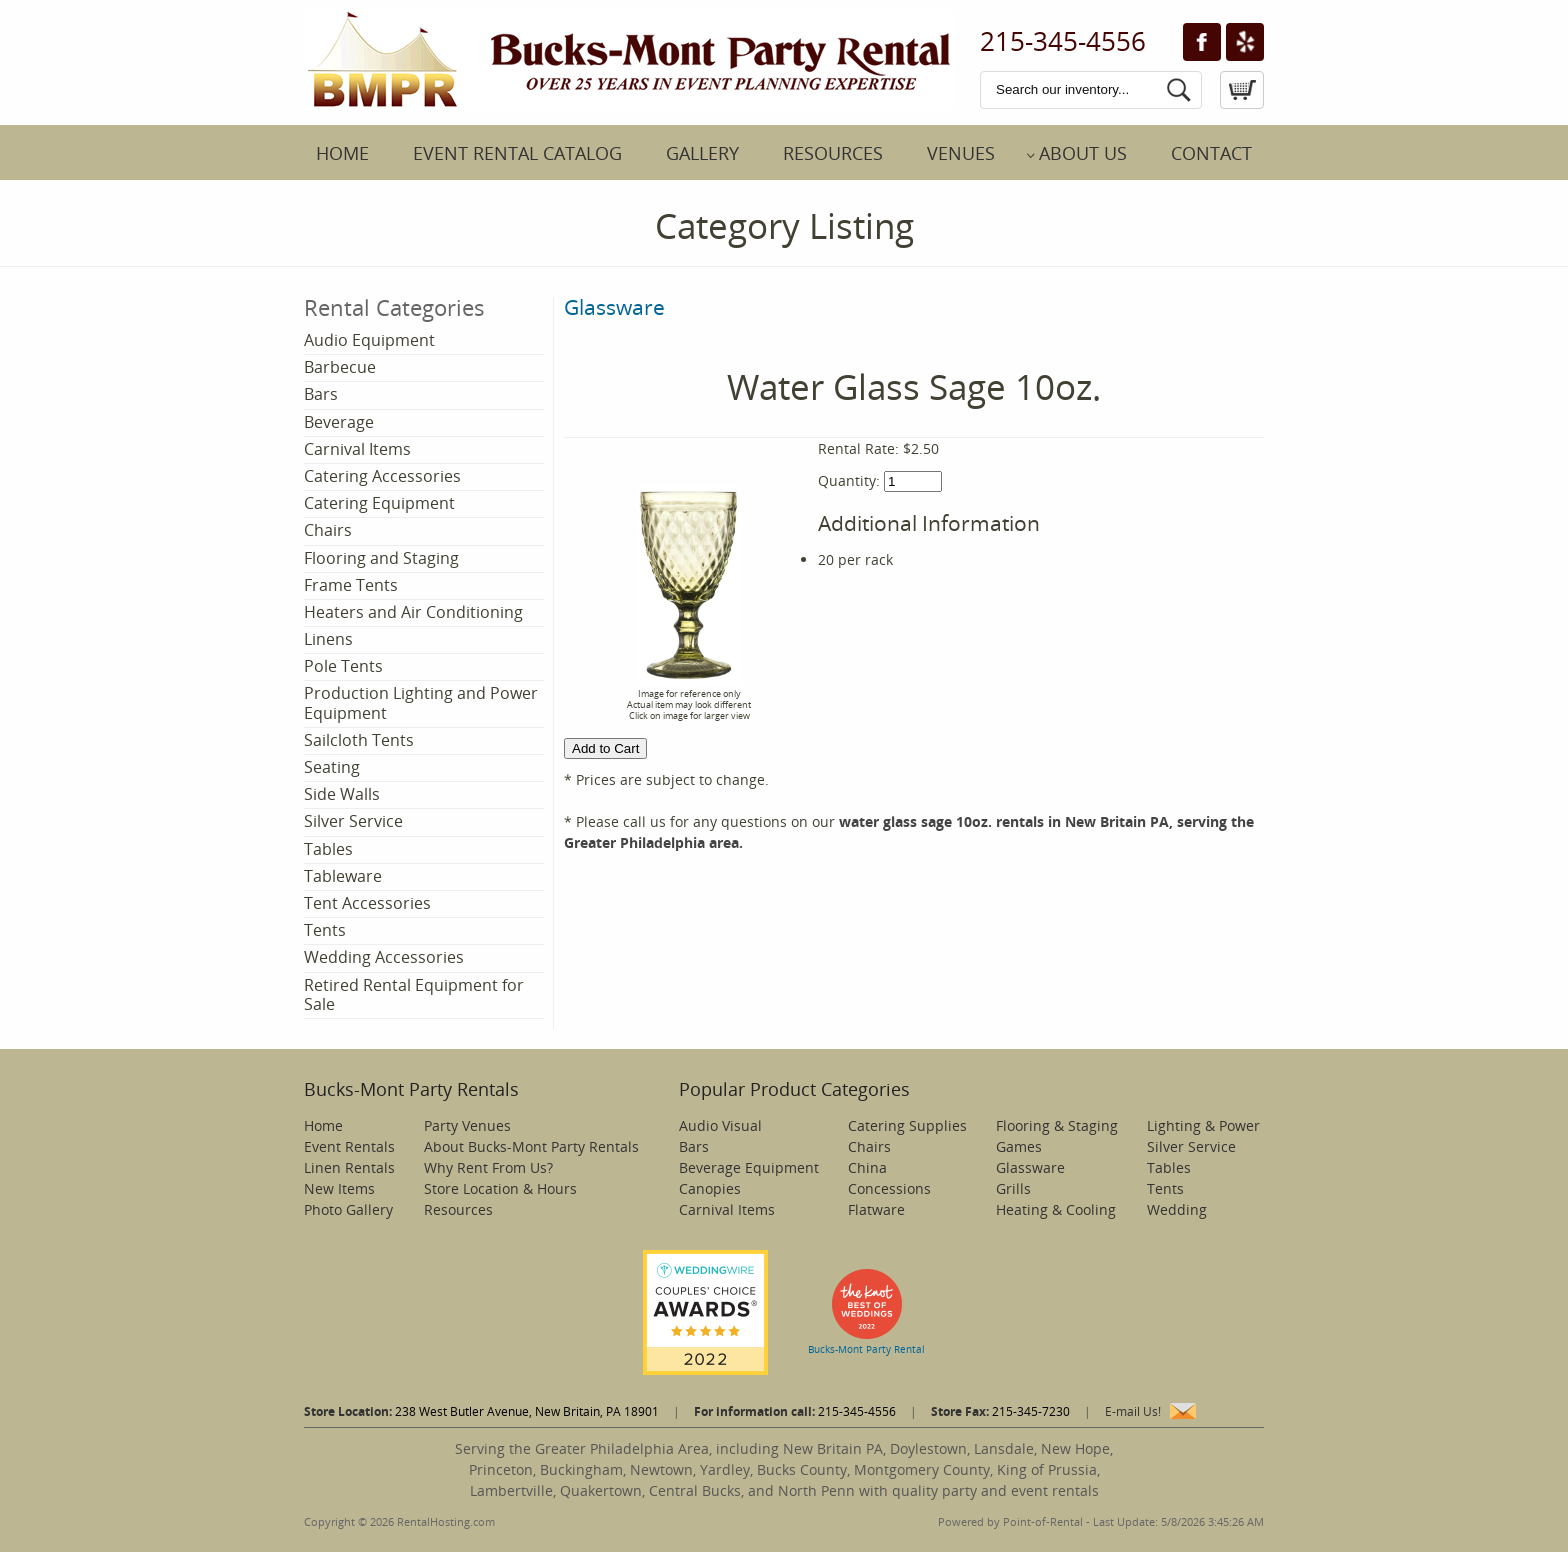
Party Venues (467, 1125)
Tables (328, 849)
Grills (1013, 1188)
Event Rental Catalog (517, 153)
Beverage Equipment (749, 1167)
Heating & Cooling (1056, 1209)
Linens (328, 639)
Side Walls (342, 794)
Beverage (339, 422)
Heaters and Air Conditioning (413, 612)
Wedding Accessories (384, 957)
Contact (1211, 153)
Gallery (702, 153)
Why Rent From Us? (488, 1167)
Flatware (876, 1209)
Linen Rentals (349, 1167)
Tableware (343, 876)
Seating (332, 767)
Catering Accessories (382, 476)
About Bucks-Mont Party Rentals (531, 1146)
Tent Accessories (367, 903)
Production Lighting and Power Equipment (421, 702)
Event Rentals (349, 1146)
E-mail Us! (1133, 1411)
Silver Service (353, 821)
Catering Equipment (379, 503)
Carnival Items (357, 449)
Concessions (889, 1188)
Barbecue (340, 367)
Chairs (328, 530)
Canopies (710, 1188)
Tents (325, 930)
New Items (339, 1188)
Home (342, 153)
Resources (833, 153)
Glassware (614, 307)
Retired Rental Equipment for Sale (414, 994)
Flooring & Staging (1057, 1125)
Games (1019, 1146)
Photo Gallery (348, 1209)
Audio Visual (720, 1125)
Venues (961, 153)
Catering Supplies (907, 1125)
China (867, 1167)
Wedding (1177, 1209)
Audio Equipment (369, 340)
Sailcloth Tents (359, 740)
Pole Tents (343, 666)
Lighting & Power (1203, 1125)
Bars (321, 394)
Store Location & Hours (500, 1188)
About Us (1083, 153)
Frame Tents (351, 585)
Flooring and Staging (381, 558)
